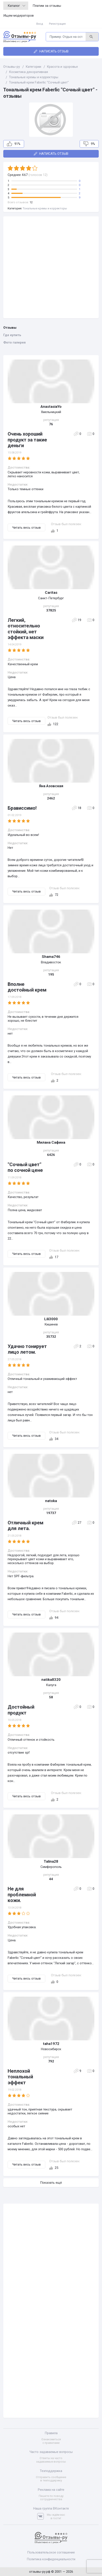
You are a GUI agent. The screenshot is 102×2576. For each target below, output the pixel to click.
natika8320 (51, 1679)
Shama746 (51, 956)
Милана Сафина (51, 1142)
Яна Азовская (51, 786)
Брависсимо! (22, 808)
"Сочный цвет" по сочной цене (25, 1167)
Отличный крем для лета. (25, 1525)
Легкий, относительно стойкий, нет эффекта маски (26, 628)
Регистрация (57, 23)
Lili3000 (51, 1319)
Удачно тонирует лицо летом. (27, 1349)
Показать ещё (51, 2183)
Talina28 (51, 1861)
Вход (39, 23)
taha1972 (51, 2043)
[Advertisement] (51, 267)
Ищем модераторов (18, 15)
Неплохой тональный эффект (20, 2076)
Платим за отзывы (47, 6)
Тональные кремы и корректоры (45, 208)
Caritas (51, 592)
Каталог (16, 6)
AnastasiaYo (51, 406)
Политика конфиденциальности (51, 2559)
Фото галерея (14, 342)
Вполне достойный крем (27, 987)
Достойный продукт (21, 1709)
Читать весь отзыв (26, 528)
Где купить (12, 335)
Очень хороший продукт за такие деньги (27, 439)
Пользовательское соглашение (51, 2552)
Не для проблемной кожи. (22, 1894)
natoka (51, 1501)
